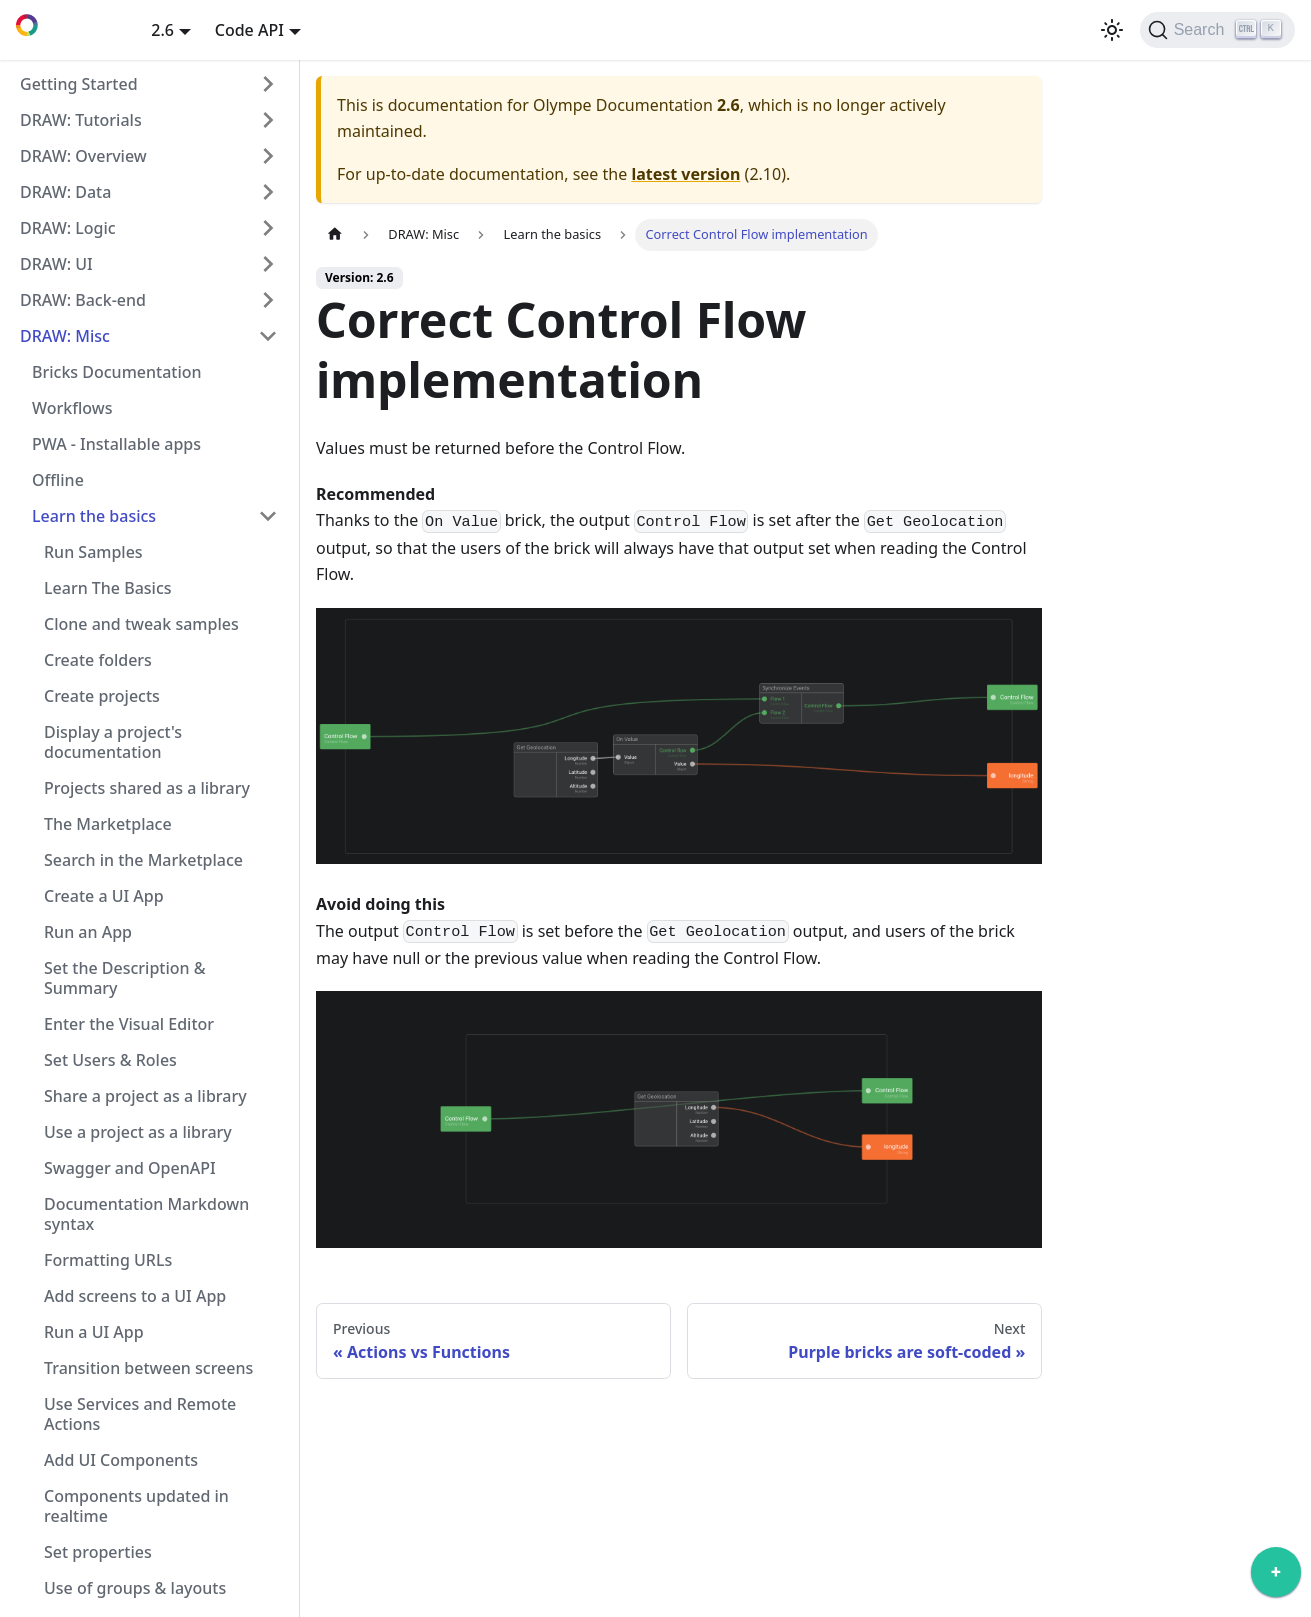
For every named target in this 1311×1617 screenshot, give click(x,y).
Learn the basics (94, 516)
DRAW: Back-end (83, 300)
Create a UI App (104, 896)
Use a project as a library (138, 1132)
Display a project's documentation (113, 742)
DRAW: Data (65, 192)
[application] (1276, 1577)
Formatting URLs (108, 1260)
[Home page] (335, 234)
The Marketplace (108, 824)
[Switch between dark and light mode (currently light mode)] (1112, 30)
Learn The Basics (108, 588)
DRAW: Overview (83, 156)
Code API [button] (249, 30)
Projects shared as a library (147, 788)
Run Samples (93, 552)
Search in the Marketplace (143, 860)
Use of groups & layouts (135, 1588)
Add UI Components (121, 1460)
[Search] (1217, 30)
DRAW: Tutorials (81, 120)
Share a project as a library (145, 1096)
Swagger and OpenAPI (130, 1168)
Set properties (98, 1552)
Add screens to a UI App (135, 1296)
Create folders (98, 660)
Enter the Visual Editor (129, 1024)
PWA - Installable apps (116, 444)
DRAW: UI (56, 264)
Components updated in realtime (136, 1506)
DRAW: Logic (68, 228)
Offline (58, 480)
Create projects (102, 696)
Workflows (72, 408)
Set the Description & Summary (125, 978)
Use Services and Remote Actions (140, 1414)
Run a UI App (94, 1332)
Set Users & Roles (110, 1060)
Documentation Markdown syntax (146, 1214)
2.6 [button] (162, 30)
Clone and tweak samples (141, 624)
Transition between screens (148, 1368)
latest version (685, 174)
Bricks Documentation (117, 372)
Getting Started (79, 84)
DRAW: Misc (65, 336)
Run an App (88, 932)
